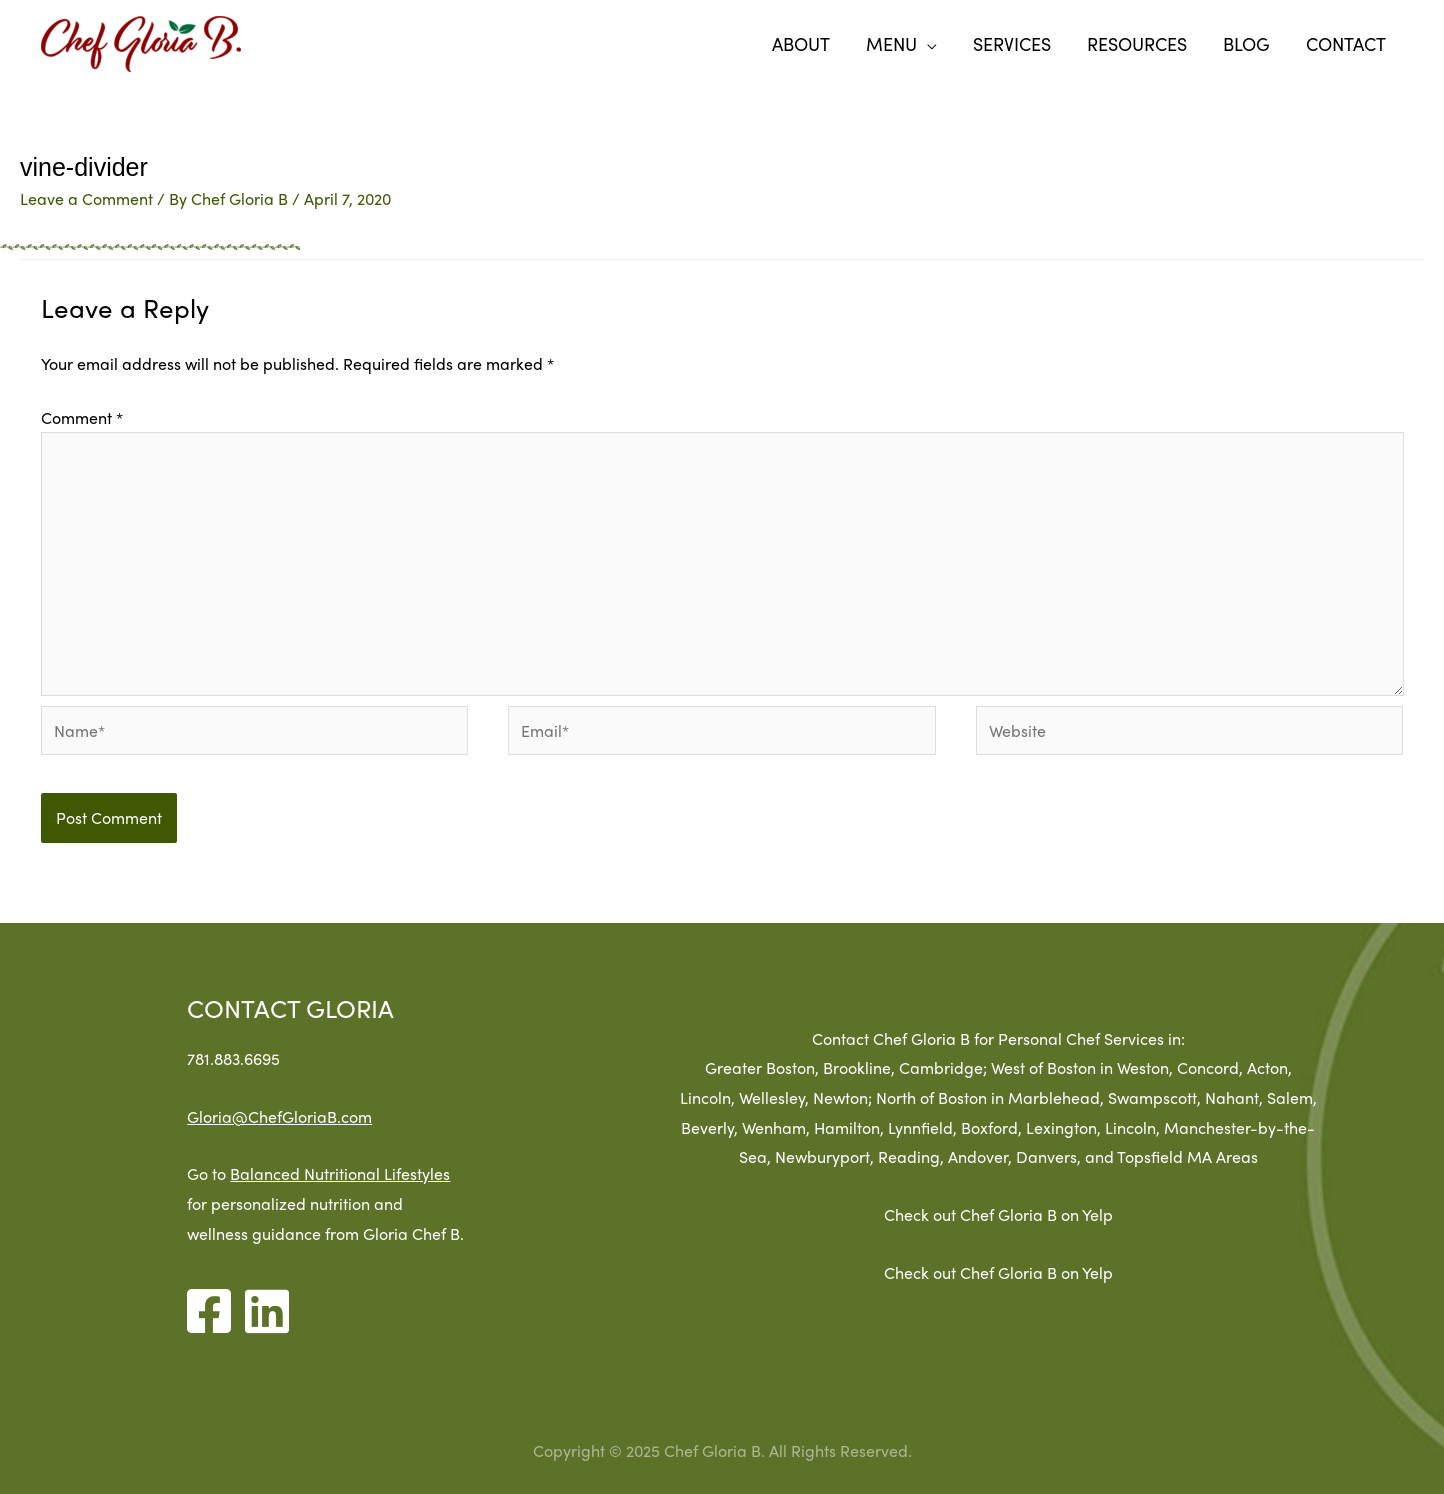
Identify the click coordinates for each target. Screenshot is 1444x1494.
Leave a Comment (86, 198)
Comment (82, 417)
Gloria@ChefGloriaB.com (245, 1116)
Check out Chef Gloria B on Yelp (1070, 1214)
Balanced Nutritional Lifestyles (306, 1173)
